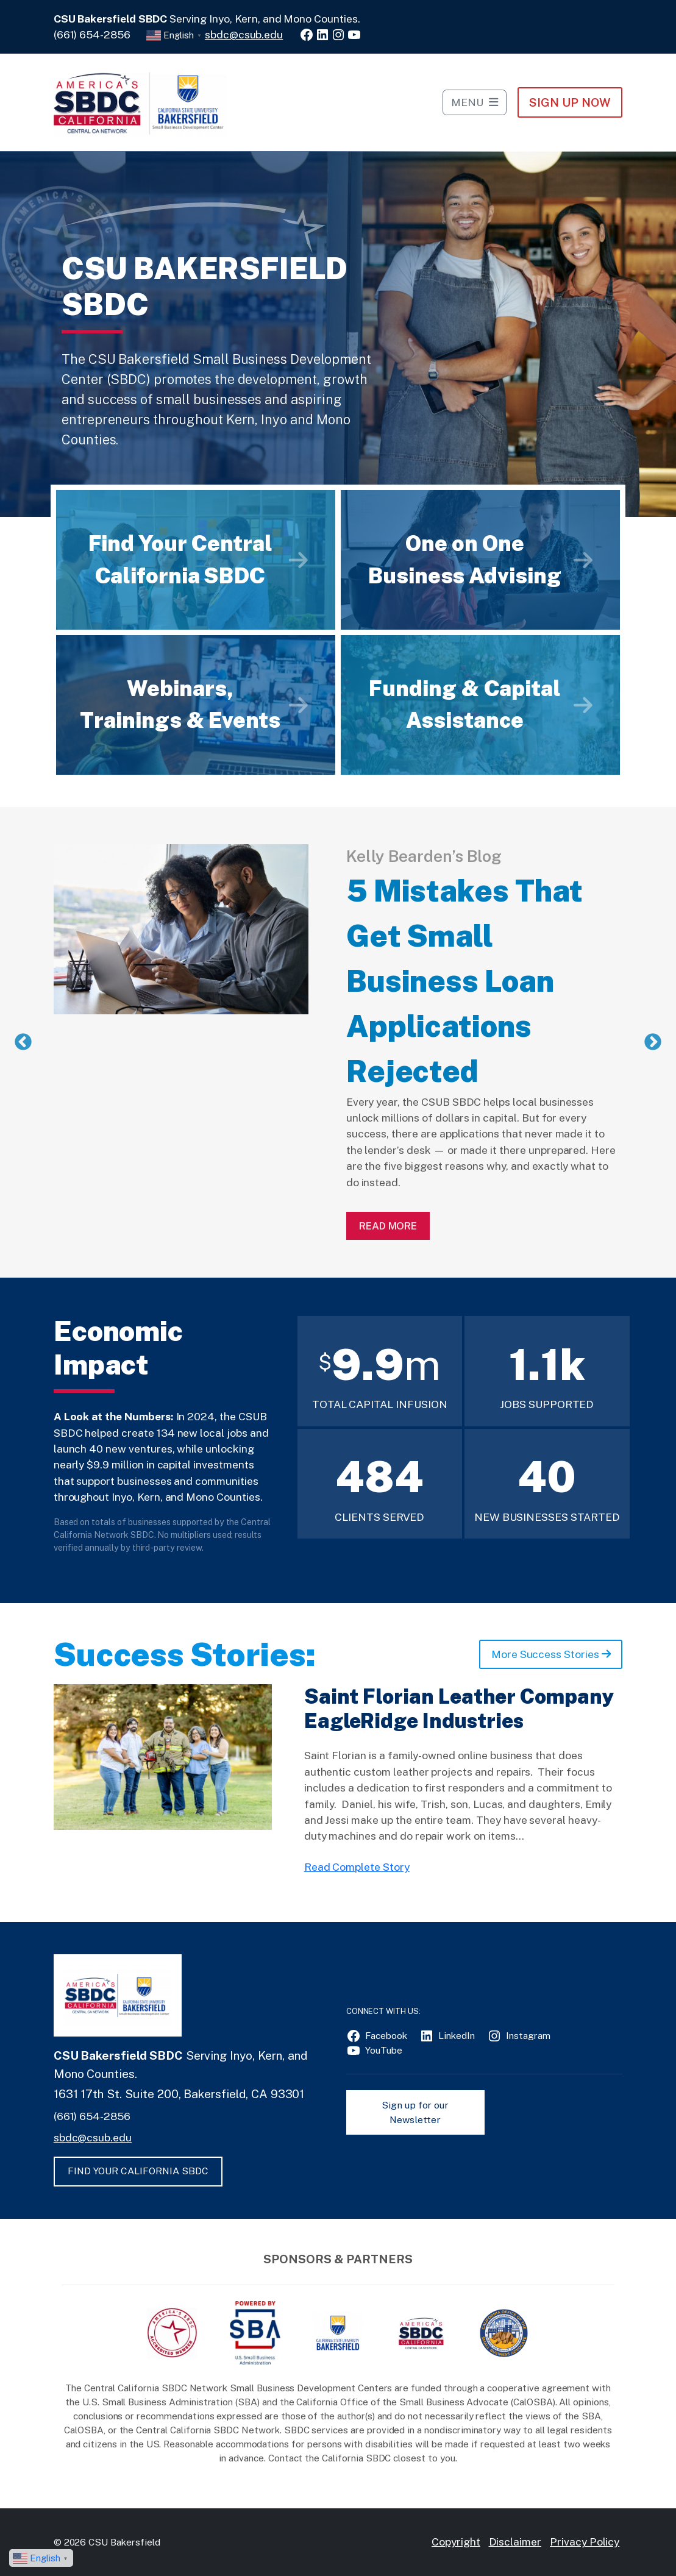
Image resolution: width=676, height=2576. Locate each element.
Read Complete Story (357, 1866)
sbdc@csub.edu (244, 34)
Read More (388, 1226)
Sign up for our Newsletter (415, 2112)
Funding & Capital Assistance (464, 704)
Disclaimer (515, 2541)
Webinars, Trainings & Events (180, 704)
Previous (23, 1042)
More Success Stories (551, 1654)
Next (653, 1042)
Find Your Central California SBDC (180, 559)
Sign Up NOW (569, 102)
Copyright (456, 2541)
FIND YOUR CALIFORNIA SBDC (138, 2171)
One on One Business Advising (464, 559)
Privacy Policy (584, 2541)
